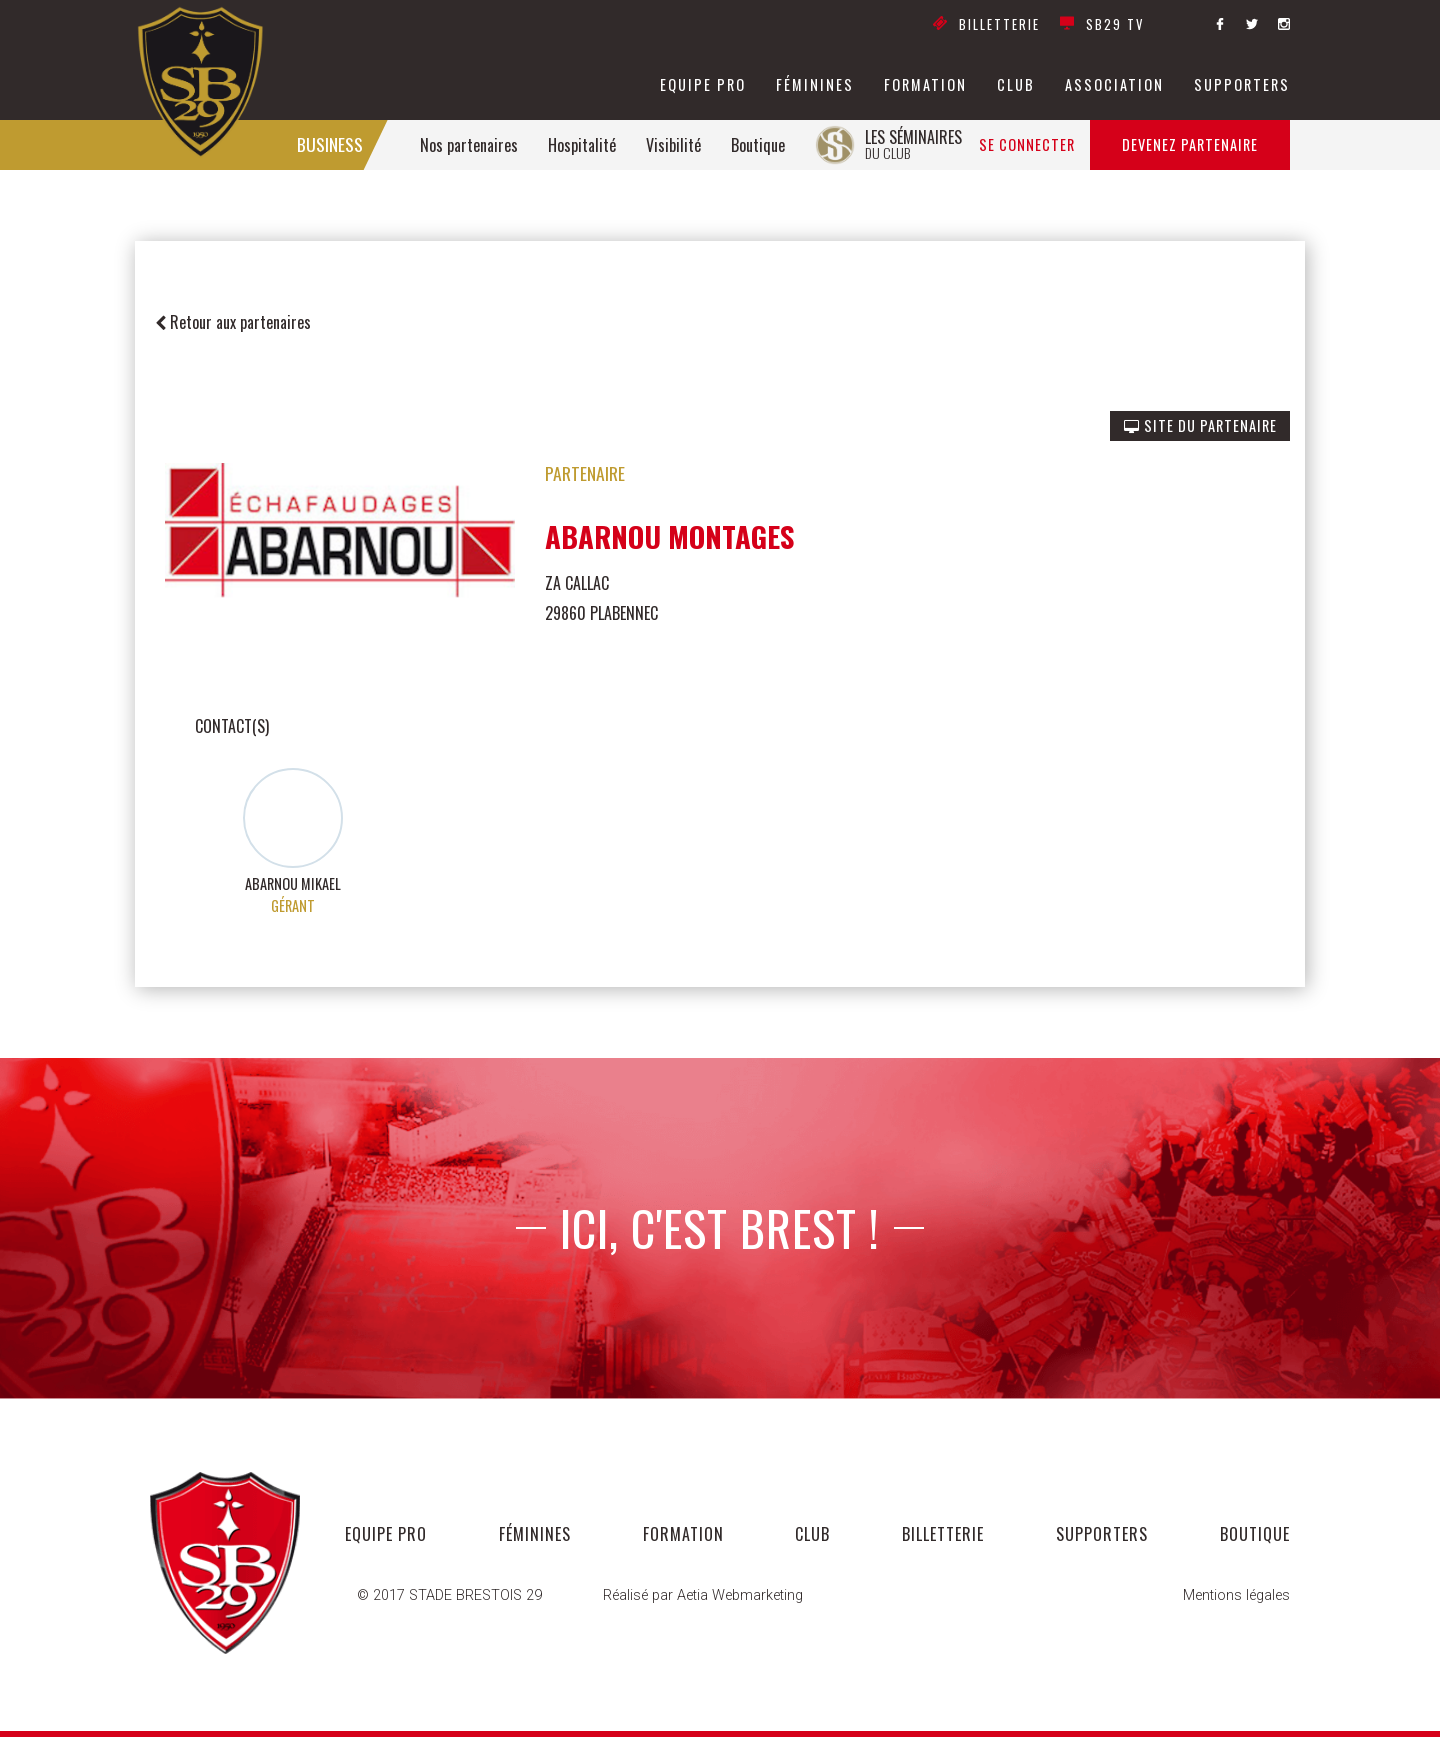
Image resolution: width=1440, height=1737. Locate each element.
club (1016, 85)
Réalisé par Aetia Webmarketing (703, 1595)
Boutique (758, 145)
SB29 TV (1102, 25)
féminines (815, 85)
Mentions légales (1236, 1595)
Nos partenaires (469, 145)
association (1114, 85)
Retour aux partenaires (233, 322)
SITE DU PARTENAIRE (1200, 425)
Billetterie (986, 25)
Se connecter (1027, 144)
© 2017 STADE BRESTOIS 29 (449, 1595)
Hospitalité (582, 145)
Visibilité (673, 145)
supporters (1242, 85)
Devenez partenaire (1190, 144)
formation (925, 85)
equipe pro (703, 85)
